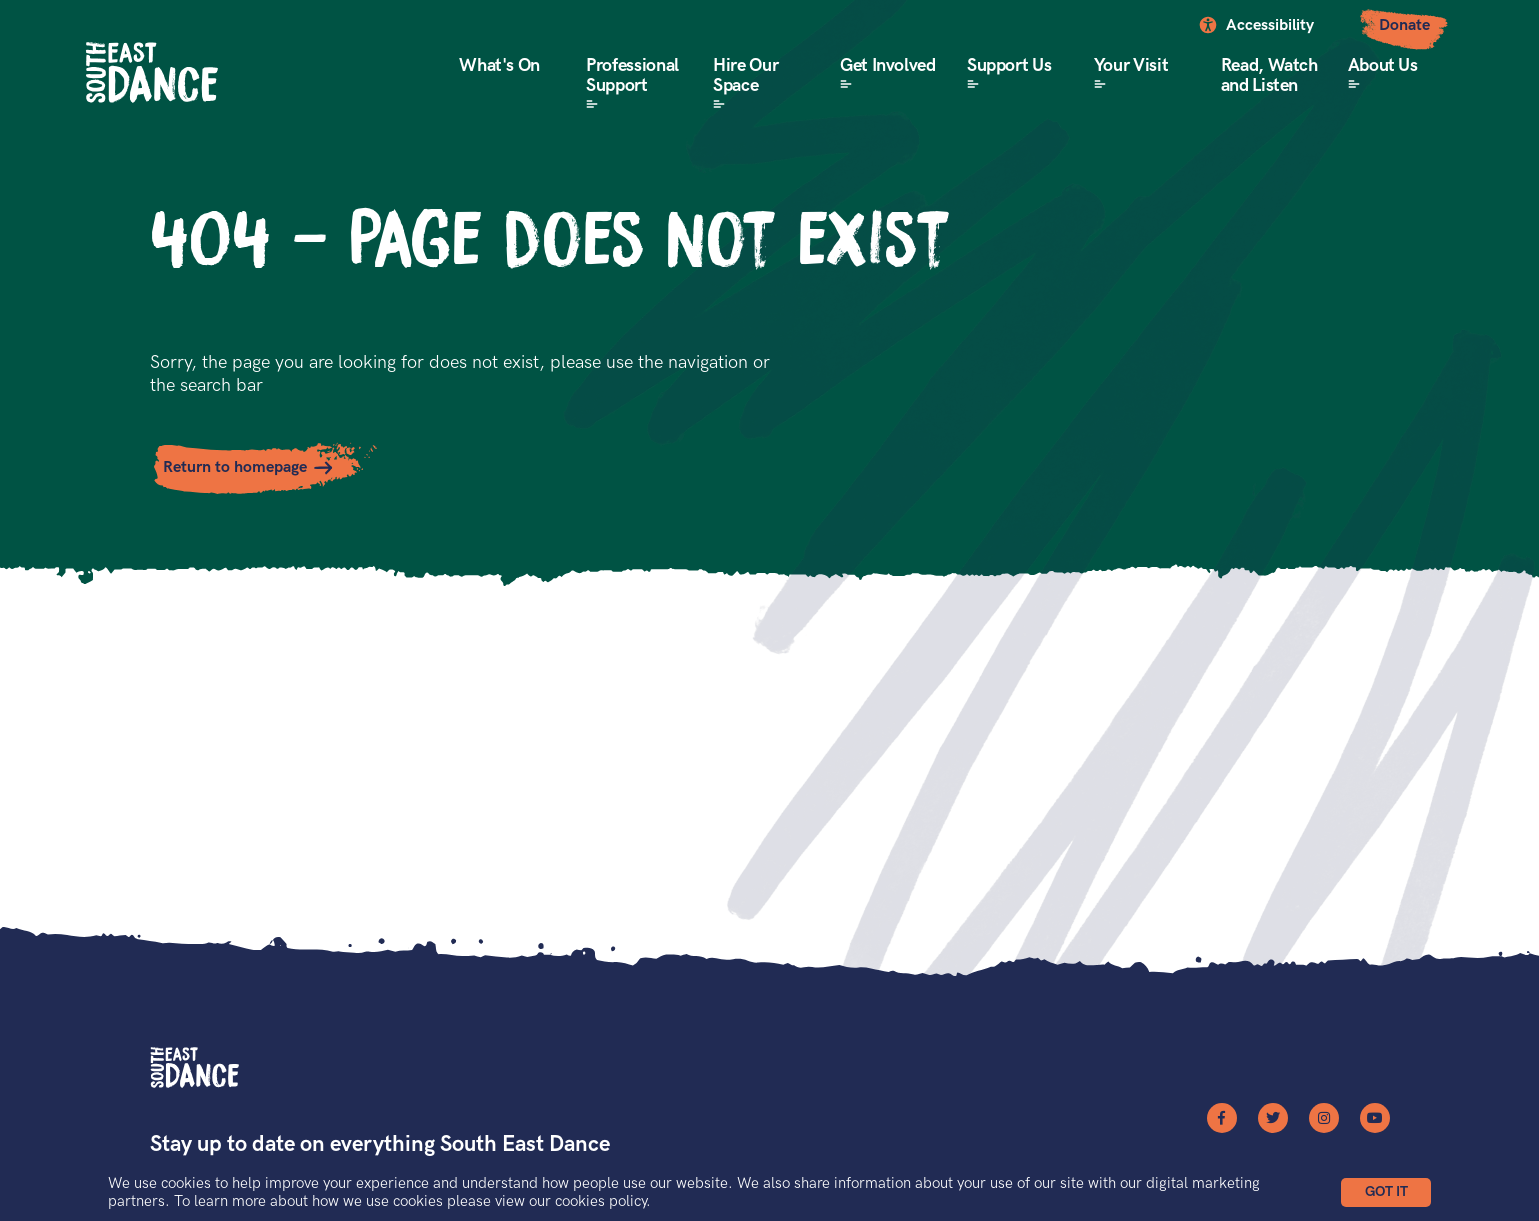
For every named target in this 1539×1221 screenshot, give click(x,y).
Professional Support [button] (632, 75)
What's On (499, 65)
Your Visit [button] (1131, 65)
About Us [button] (1383, 65)
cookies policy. (603, 1201)
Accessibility (1270, 25)
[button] (1386, 1192)
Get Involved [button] (888, 65)
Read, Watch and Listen (1269, 75)
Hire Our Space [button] (745, 75)
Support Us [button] (1009, 65)
